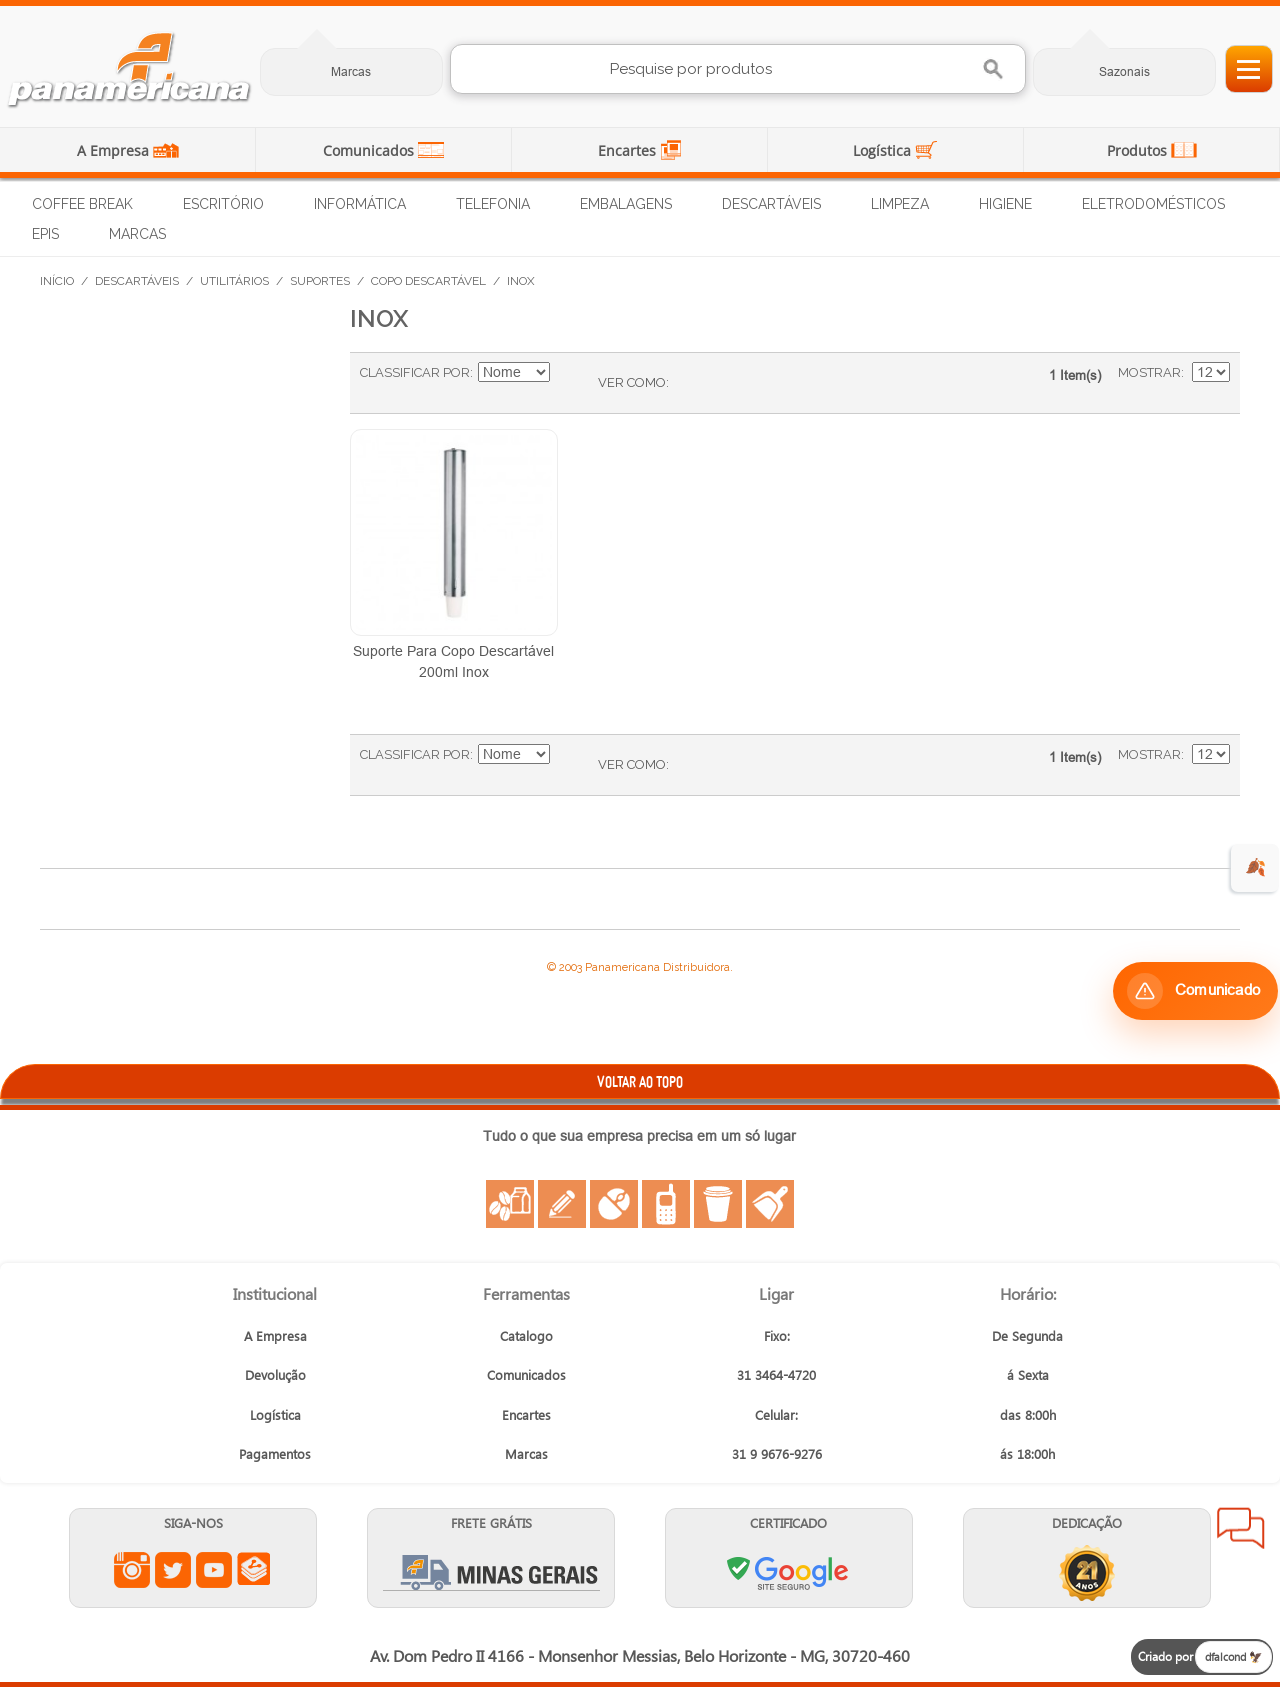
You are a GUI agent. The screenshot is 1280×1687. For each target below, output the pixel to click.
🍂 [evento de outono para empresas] (1255, 867)
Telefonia (493, 204)
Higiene (1005, 204)
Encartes (629, 150)
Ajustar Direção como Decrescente (568, 373)
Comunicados (370, 150)
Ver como (632, 382)
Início (57, 281)
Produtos (1139, 150)
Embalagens (626, 204)
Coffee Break (82, 204)
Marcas (351, 71)
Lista (724, 383)
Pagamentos (275, 1453)
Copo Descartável (428, 281)
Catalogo (526, 1335)
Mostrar (1149, 372)
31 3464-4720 (776, 1374)
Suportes (320, 281)
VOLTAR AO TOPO (640, 1081)
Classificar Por (415, 372)
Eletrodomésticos (1153, 204)
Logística (884, 150)
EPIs (45, 234)
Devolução (275, 1374)
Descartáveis (771, 204)
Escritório (223, 204)
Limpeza (900, 204)
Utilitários (234, 281)
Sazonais (1124, 71)
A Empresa (115, 150)
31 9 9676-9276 (777, 1453)
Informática (360, 204)
